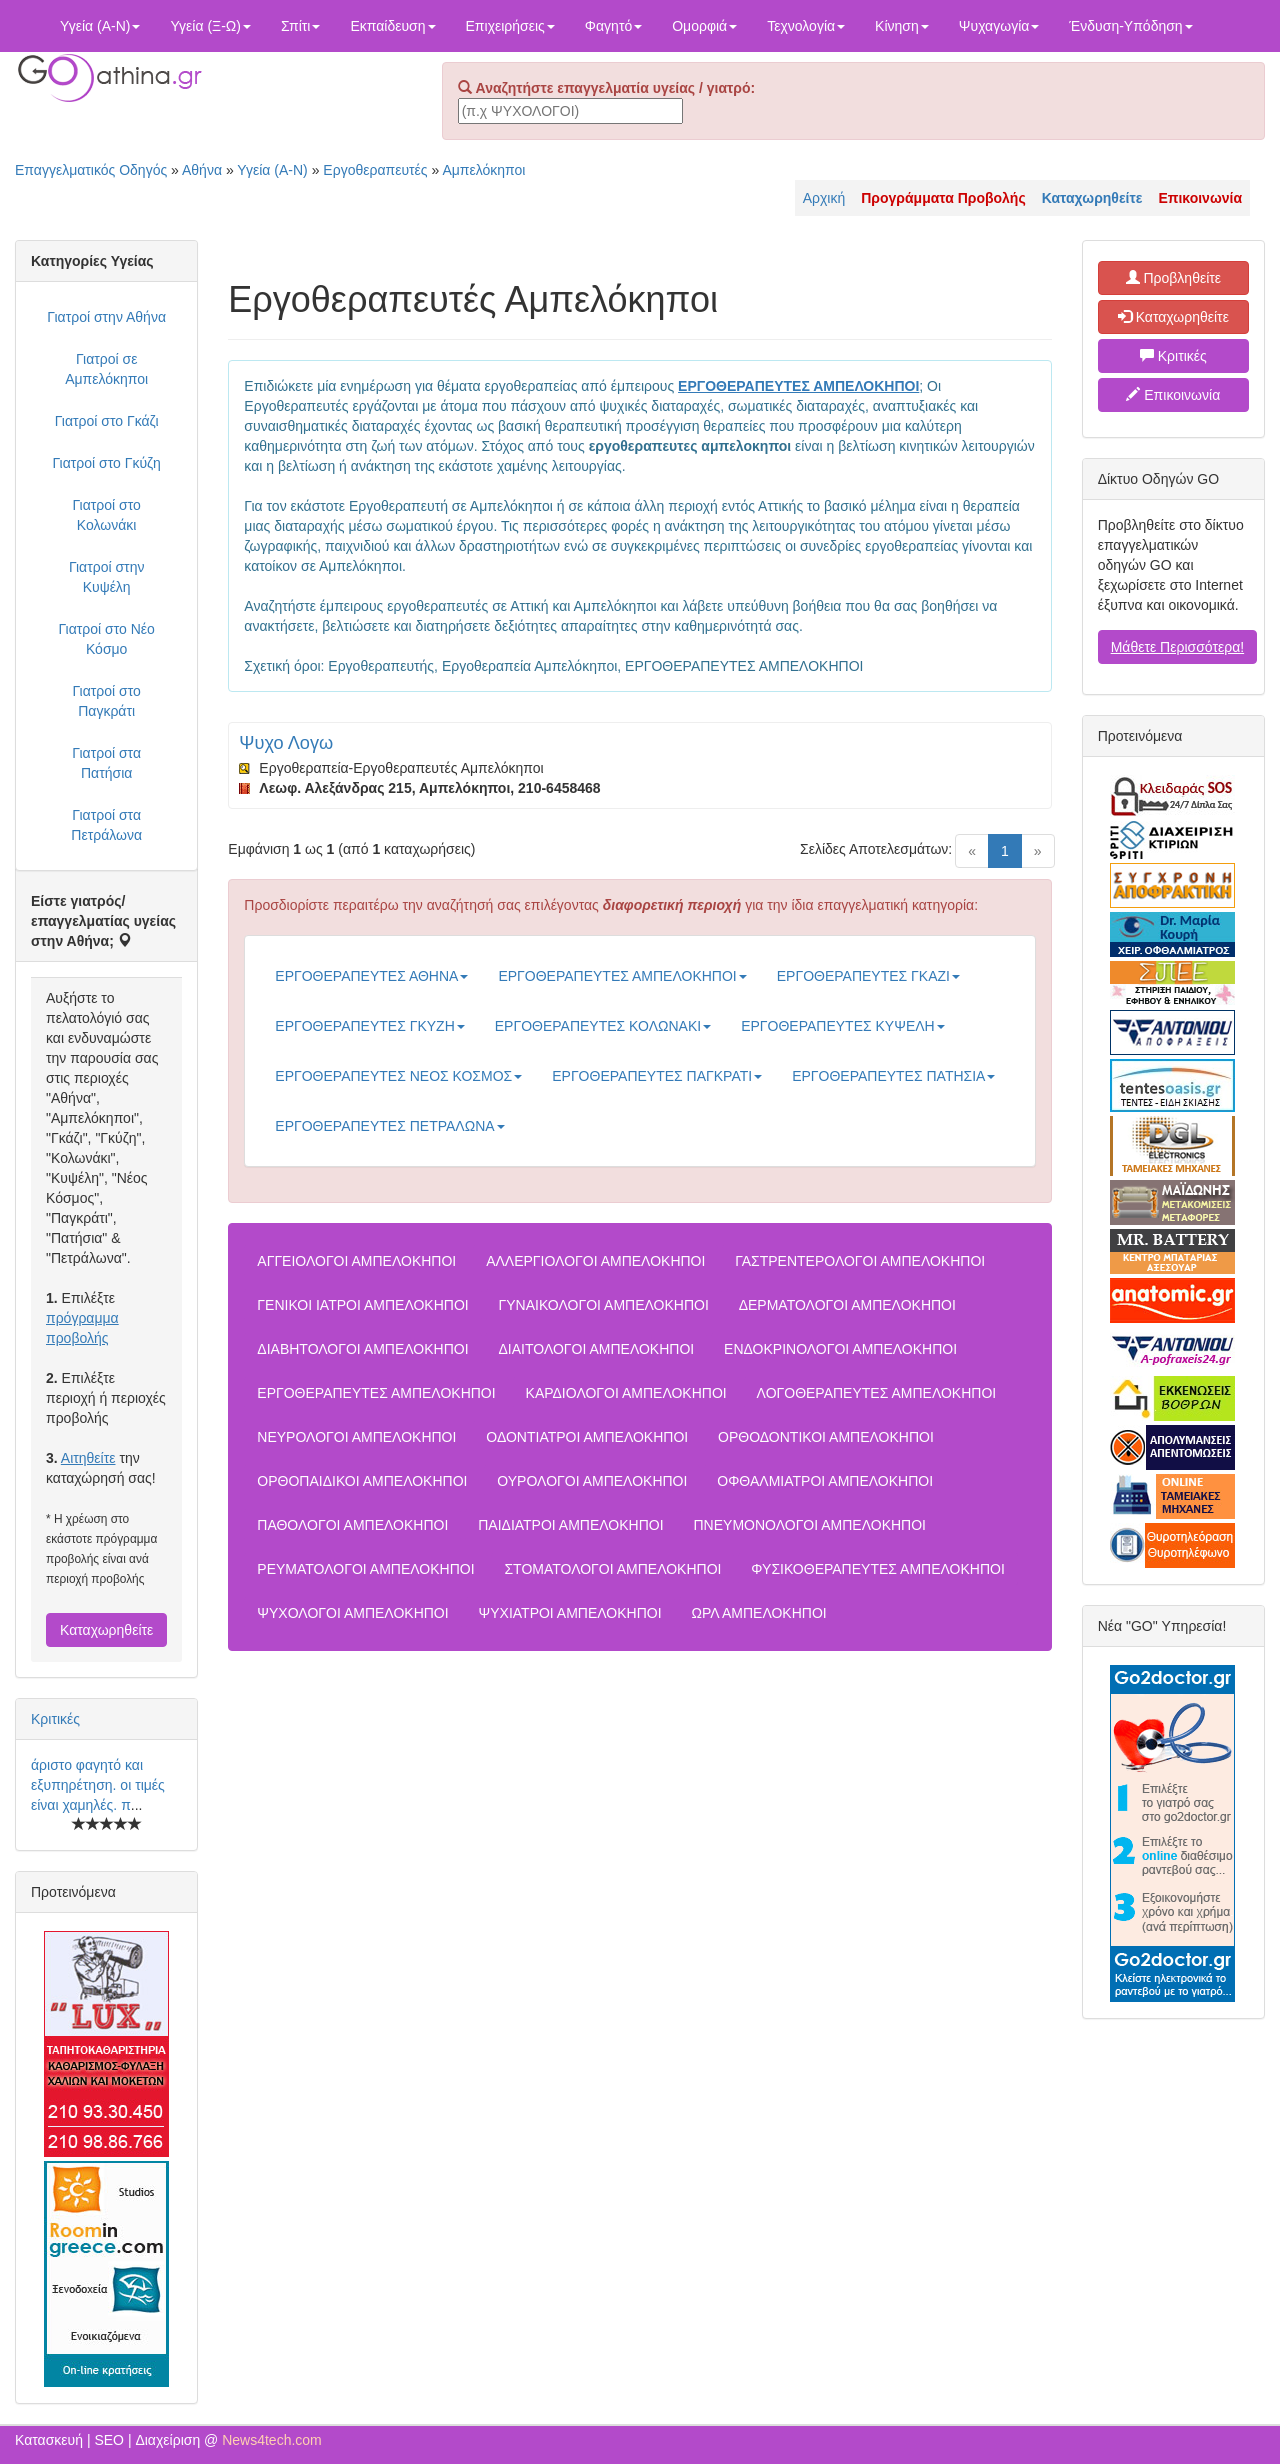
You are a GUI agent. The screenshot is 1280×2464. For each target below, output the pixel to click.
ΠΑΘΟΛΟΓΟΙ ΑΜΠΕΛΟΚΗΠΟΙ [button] (352, 1525)
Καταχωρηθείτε (106, 1630)
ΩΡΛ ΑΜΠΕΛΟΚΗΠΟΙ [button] (759, 1613)
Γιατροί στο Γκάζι (107, 421)
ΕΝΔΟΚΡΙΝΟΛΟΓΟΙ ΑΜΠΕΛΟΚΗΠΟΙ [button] (840, 1349)
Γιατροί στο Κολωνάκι (106, 515)
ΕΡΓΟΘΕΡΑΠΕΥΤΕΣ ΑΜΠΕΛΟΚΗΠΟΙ (622, 976)
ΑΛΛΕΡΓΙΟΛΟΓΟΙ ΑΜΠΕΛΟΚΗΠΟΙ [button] (595, 1261)
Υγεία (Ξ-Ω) (210, 26)
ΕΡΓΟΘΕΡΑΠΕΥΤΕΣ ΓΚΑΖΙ (868, 976)
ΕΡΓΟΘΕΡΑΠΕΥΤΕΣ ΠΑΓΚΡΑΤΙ (657, 1076)
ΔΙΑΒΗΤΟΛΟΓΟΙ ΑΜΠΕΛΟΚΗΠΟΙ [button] (362, 1349)
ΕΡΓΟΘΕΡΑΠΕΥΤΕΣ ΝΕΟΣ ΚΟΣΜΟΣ (398, 1076)
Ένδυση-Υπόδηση (1130, 26)
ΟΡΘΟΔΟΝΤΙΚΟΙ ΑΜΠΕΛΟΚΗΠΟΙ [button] (826, 1437)
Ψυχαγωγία (999, 26)
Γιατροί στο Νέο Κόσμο (106, 639)
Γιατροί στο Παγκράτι (106, 701)
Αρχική (824, 198)
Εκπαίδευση (392, 26)
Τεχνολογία (806, 26)
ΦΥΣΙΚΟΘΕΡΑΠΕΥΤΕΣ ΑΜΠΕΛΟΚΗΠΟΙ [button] (877, 1569)
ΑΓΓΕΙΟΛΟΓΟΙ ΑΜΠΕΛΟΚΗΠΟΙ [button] (356, 1261)
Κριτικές (55, 1719)
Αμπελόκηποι (483, 170)
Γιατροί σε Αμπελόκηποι (106, 369)
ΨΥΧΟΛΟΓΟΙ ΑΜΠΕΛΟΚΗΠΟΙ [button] (352, 1613)
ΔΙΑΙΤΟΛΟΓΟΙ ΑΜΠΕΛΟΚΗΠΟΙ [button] (596, 1349)
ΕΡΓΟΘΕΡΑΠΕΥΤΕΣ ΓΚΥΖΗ (369, 1026)
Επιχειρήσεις (510, 26)
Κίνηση (902, 26)
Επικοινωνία (1173, 395)
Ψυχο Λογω (286, 743)
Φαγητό (613, 26)
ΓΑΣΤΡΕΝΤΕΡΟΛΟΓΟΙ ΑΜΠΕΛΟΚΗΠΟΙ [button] (860, 1261)
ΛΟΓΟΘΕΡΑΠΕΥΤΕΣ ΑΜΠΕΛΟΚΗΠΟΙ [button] (877, 1393)
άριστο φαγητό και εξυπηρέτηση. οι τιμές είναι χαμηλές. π (98, 1785)
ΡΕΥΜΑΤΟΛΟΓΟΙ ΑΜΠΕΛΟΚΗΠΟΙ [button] (365, 1569)
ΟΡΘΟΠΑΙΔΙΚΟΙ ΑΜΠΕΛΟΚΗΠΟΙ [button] (362, 1481)
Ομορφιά (704, 26)
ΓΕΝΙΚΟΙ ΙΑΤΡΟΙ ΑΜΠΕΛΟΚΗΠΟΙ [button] (362, 1305)
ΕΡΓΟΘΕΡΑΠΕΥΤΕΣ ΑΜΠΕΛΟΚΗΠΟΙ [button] (376, 1393)
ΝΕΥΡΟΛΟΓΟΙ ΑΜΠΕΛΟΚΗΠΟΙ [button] (356, 1437)
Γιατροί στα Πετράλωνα (106, 825)
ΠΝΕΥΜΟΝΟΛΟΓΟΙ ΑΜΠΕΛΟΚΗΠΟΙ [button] (809, 1525)
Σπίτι (300, 26)
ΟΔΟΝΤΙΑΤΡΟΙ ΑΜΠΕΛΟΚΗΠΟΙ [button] (587, 1437)
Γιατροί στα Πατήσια (106, 763)
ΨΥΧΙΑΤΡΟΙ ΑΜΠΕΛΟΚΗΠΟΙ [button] (570, 1613)
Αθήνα (202, 170)
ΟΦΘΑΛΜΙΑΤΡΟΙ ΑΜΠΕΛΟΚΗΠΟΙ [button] (825, 1481)
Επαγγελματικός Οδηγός (91, 170)
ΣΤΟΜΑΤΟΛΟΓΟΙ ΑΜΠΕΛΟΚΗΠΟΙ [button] (612, 1569)
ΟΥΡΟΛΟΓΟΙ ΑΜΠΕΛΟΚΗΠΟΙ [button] (592, 1481)
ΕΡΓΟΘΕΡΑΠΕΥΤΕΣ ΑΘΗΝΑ (371, 976)
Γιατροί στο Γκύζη (107, 463)
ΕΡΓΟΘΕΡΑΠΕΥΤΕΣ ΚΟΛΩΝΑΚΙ (603, 1026)
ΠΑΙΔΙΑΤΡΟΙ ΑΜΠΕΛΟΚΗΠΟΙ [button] (570, 1525)
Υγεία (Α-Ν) (100, 26)
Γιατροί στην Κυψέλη (107, 577)
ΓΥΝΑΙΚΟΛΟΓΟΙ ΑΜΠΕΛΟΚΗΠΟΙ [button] (604, 1305)
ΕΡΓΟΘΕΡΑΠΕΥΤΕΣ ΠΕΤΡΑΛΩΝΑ (389, 1126)
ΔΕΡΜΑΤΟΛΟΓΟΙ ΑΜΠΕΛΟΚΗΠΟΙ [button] (847, 1305)
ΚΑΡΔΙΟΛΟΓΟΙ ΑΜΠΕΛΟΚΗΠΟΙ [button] (626, 1393)
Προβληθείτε (1174, 278)
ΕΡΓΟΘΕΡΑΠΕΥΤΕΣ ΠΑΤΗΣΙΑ (893, 1076)
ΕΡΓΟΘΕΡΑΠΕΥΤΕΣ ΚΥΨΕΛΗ (843, 1026)
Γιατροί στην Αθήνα (106, 317)
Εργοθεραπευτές (375, 170)
